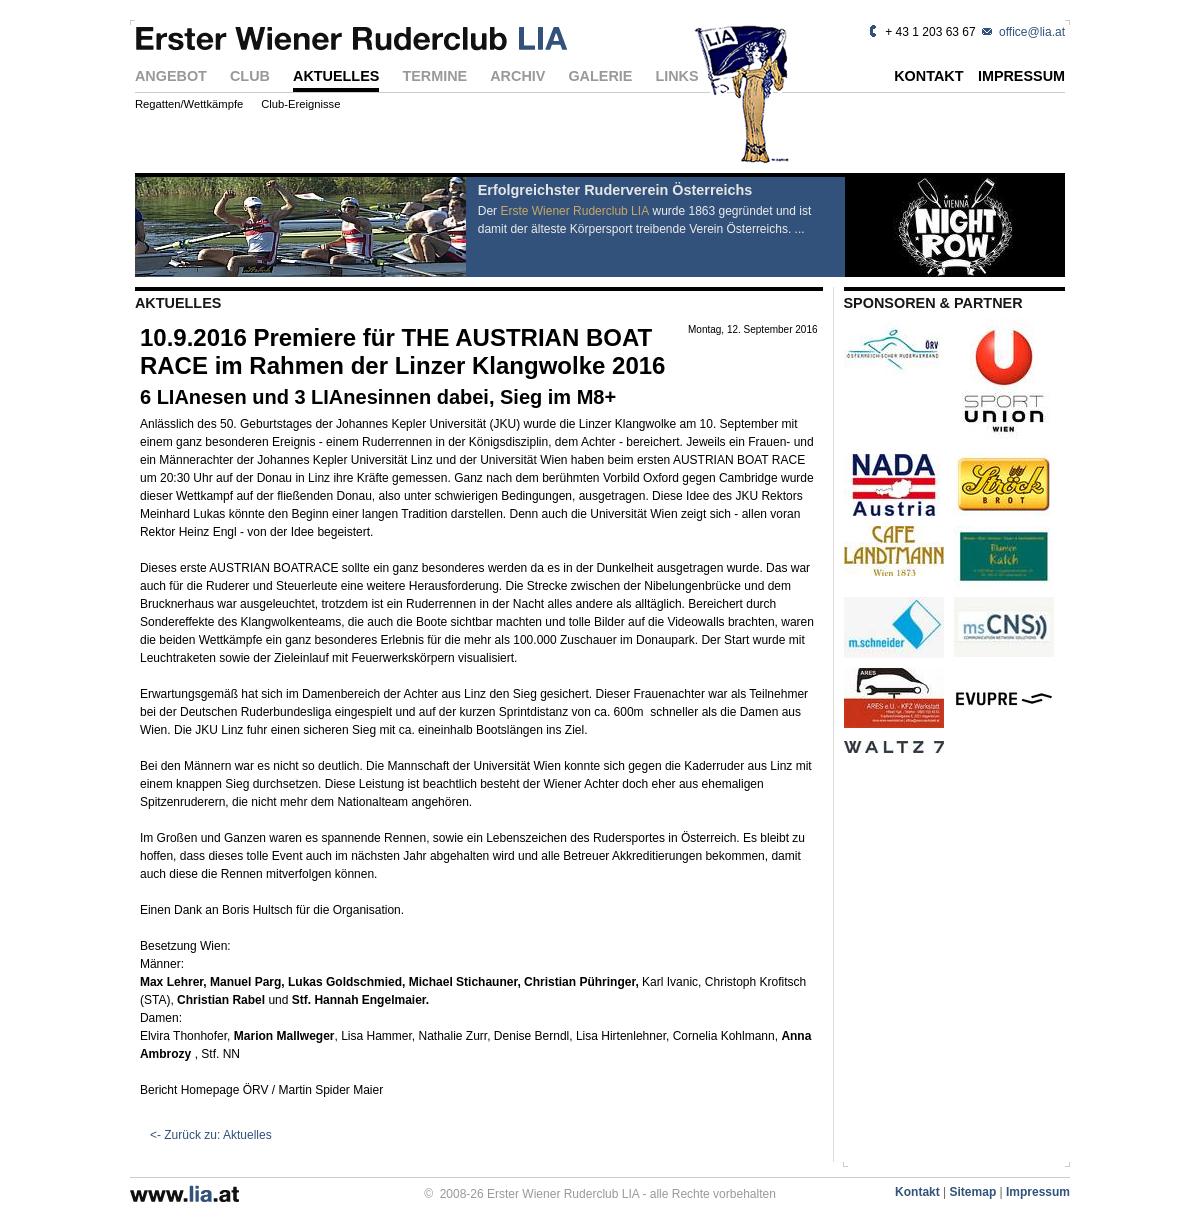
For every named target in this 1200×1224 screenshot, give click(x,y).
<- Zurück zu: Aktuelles (211, 1135)
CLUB (250, 77)
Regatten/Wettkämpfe (189, 104)
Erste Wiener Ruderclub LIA (574, 211)
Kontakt (917, 1192)
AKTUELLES (336, 77)
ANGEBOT (171, 77)
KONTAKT (928, 77)
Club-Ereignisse (300, 104)
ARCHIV (517, 77)
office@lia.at (1032, 32)
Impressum (1038, 1192)
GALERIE (600, 77)
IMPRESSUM (1021, 77)
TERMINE (434, 77)
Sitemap (973, 1192)
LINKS (676, 77)
